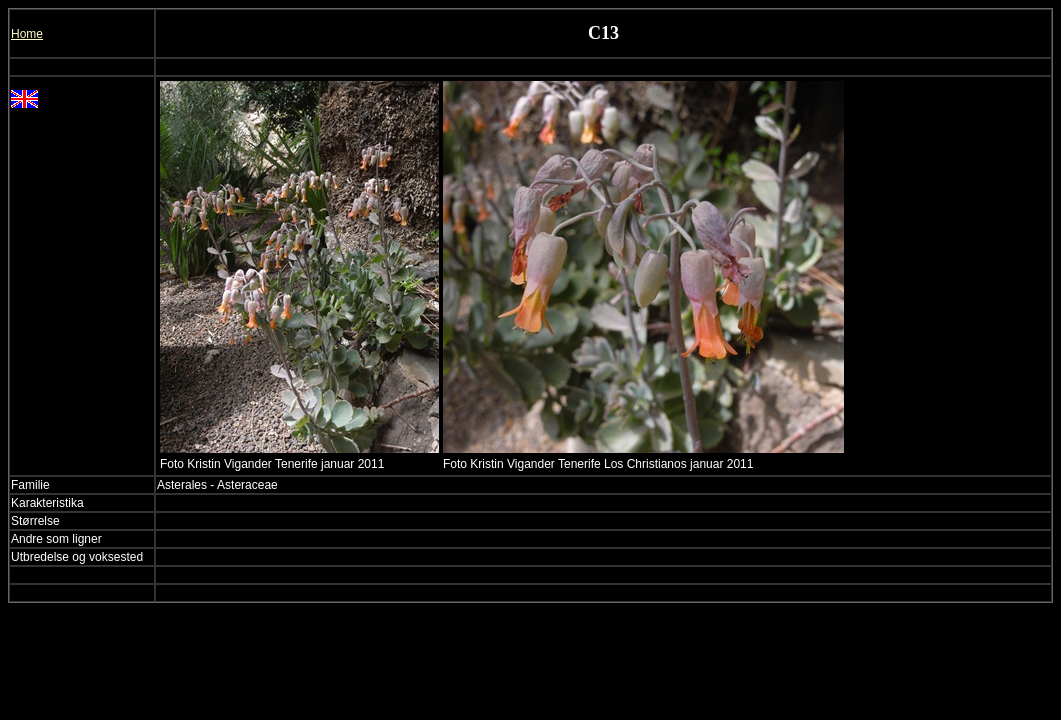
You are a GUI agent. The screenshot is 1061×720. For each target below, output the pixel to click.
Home (27, 34)
